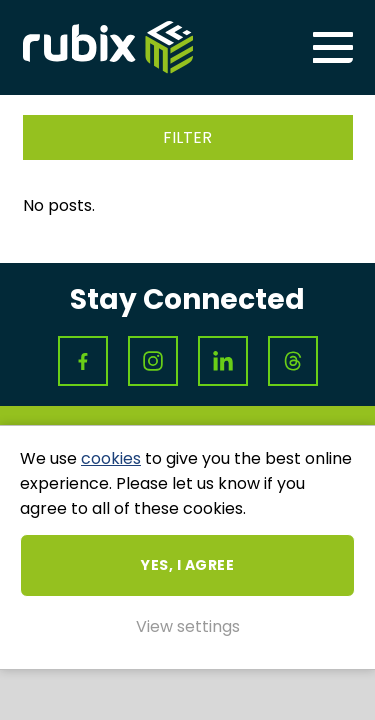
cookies (111, 458)
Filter (187, 137)
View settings (188, 626)
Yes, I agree (187, 565)
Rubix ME (108, 47)
